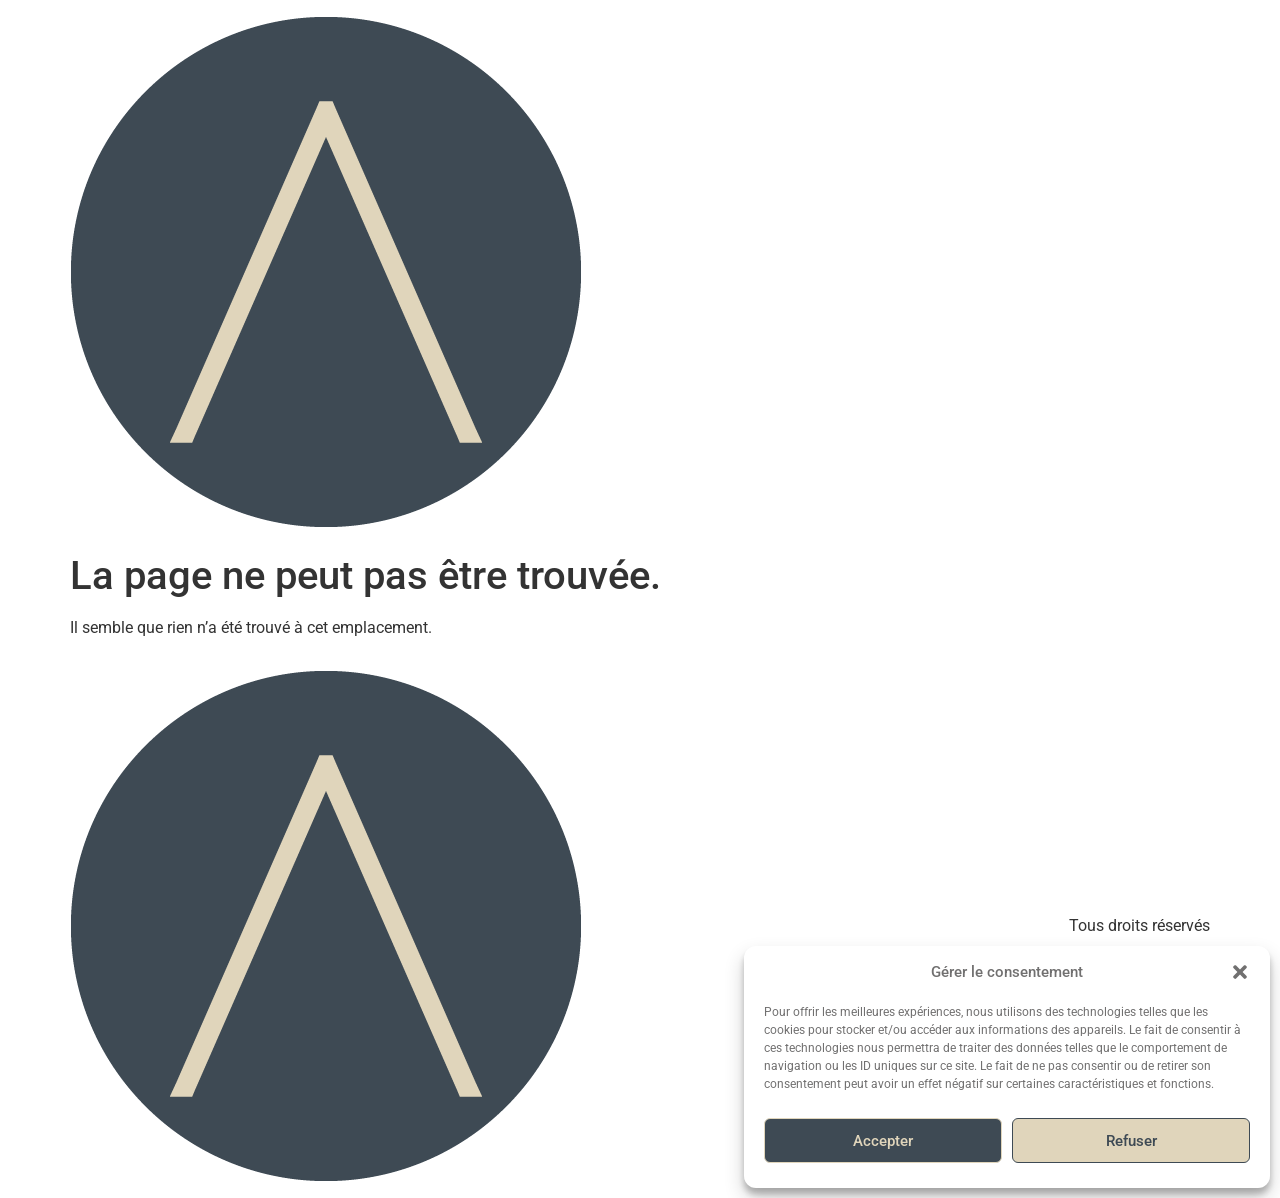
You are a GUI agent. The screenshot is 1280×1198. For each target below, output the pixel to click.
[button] (1240, 972)
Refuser (1131, 1141)
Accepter (883, 1141)
